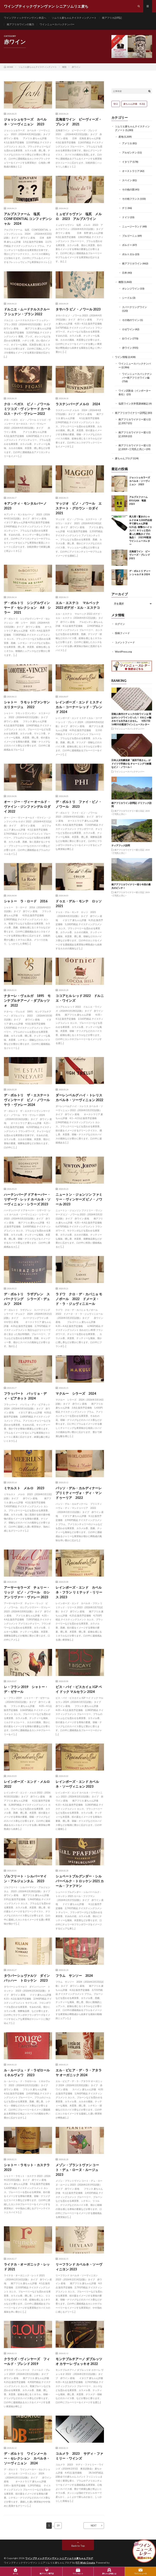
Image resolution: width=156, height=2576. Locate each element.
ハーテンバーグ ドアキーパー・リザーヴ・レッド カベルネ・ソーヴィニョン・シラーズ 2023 (27, 1199)
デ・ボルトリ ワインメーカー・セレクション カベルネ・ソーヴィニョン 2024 (27, 2458)
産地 (121, 136)
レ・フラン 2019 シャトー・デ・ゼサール (26, 1689)
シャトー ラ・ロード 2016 (26, 901)
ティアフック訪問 (120, 845)
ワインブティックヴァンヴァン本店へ (25, 17)
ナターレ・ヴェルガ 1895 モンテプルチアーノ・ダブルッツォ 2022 (27, 1000)
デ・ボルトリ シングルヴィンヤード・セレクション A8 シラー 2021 (27, 607)
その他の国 (128, 189)
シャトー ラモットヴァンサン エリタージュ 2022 (28, 704)
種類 (121, 281)
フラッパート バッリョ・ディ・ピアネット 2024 (25, 1395)
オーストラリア (130, 170)
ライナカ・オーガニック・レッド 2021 (27, 2266)
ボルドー (127, 244)
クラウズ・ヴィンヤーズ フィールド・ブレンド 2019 (27, 2361)
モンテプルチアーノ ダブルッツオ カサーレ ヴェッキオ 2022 (79, 2361)
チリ (124, 207)
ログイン (120, 623)
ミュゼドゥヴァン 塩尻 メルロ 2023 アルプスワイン (79, 216)
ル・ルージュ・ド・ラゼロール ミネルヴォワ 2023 (28, 2072)
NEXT (94, 2525)
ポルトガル (128, 254)
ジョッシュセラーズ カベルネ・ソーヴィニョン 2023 (25, 121)
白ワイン (127, 338)
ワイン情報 (121, 356)
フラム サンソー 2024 (74, 1976)
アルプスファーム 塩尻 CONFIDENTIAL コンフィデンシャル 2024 (28, 218)
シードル (127, 297)
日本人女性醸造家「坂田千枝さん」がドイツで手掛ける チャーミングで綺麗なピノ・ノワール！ (131, 763)
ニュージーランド (132, 226)
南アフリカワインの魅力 (20, 24)
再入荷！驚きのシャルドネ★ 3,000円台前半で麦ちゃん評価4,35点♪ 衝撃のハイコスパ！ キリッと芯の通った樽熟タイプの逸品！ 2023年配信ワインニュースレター (140, 530)
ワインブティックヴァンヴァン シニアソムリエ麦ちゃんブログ (59, 2558)
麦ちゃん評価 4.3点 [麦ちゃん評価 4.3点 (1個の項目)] (134, 103)
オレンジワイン (130, 288)
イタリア (127, 161)
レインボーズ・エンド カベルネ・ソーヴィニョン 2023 (77, 1784)
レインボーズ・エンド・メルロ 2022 (27, 1784)
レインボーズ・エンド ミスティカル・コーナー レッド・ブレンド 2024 (79, 707)
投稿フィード (122, 633)
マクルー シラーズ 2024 (76, 1393)
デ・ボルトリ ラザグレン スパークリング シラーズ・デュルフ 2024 (27, 1299)
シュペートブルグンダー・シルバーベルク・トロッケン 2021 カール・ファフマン (80, 1881)
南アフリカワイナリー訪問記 (131, 412)
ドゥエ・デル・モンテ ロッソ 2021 (80, 903)
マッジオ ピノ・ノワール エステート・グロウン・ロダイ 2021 (79, 508)
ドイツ (126, 217)
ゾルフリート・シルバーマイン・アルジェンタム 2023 (25, 1878)
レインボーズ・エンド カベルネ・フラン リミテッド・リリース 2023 (79, 1592)
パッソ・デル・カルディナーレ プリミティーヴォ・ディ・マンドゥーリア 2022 (80, 1493)
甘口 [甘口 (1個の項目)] (115, 103)
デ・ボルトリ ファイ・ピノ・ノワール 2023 (79, 804)
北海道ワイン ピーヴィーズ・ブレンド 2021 (79, 121)
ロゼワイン (128, 329)
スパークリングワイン (134, 306)
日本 (124, 272)
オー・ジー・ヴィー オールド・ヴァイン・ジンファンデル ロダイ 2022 (27, 806)
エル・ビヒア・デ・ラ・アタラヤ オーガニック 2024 (79, 2072)
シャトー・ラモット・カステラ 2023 (27, 2167)
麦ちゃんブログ (123, 458)
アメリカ (127, 143)
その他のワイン (130, 319)
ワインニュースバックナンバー (57, 24)
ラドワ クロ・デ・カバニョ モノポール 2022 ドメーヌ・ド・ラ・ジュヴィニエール (79, 1299)
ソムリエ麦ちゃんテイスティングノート (74, 17)
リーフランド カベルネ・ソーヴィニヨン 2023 (79, 2266)
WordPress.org (123, 651)
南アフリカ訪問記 (112, 17)
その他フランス (130, 198)
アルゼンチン (129, 152)
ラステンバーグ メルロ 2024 (78, 404)
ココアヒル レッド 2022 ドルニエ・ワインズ (80, 998)
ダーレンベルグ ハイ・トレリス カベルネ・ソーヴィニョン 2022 (79, 1097)
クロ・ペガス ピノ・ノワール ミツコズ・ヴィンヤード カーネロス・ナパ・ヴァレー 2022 (27, 409)
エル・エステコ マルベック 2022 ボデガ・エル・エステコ (78, 605)
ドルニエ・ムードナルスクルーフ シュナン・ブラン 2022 (27, 311)
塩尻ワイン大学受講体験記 (133, 403)
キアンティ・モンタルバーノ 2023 (27, 505)
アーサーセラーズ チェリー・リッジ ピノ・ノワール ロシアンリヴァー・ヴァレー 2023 (27, 1592)
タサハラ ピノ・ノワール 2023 (78, 309)
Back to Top (78, 2545)
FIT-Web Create (85, 2562)
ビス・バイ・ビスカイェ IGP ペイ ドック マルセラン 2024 (79, 1689)
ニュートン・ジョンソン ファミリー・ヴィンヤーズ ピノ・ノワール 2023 (79, 1199)
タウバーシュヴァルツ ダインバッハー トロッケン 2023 (27, 1978)
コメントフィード (125, 642)
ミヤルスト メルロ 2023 (24, 1488)
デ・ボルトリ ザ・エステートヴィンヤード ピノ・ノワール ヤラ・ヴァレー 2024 (28, 1100)
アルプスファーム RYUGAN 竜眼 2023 (139, 500)
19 (58, 2525)
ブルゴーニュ (129, 235)
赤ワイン (127, 347)
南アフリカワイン (132, 263)
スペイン (127, 180)
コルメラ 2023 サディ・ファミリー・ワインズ (79, 2456)
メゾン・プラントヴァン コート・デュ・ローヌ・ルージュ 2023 (77, 2169)
